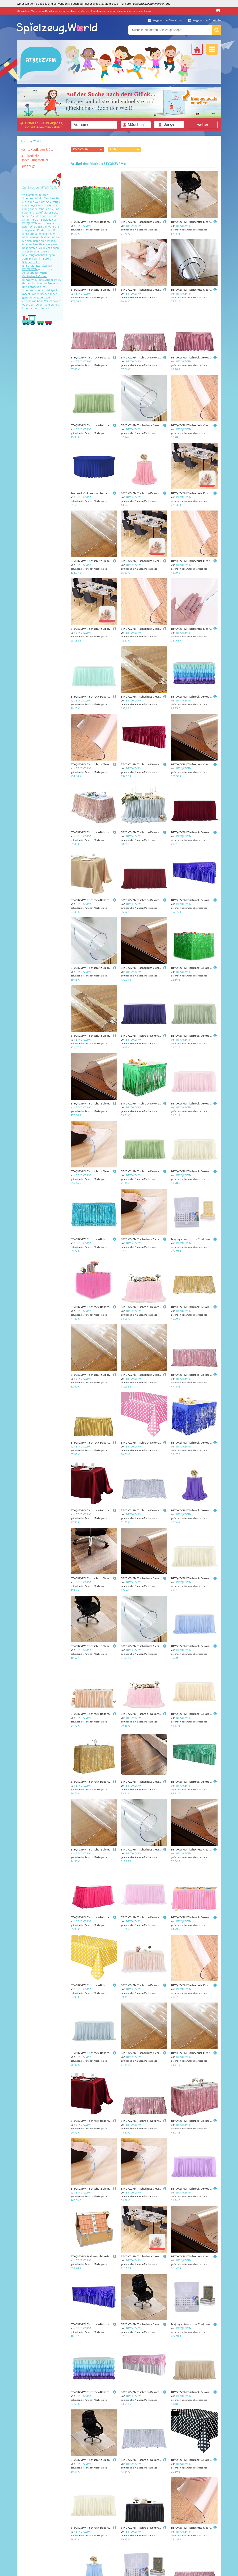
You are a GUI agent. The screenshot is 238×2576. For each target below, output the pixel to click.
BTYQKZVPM (83, 225)
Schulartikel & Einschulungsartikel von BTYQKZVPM (37, 265)
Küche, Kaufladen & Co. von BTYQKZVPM (35, 276)
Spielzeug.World (30, 141)
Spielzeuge (28, 166)
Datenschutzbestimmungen (148, 3)
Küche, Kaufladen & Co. (36, 150)
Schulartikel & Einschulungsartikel (34, 158)
